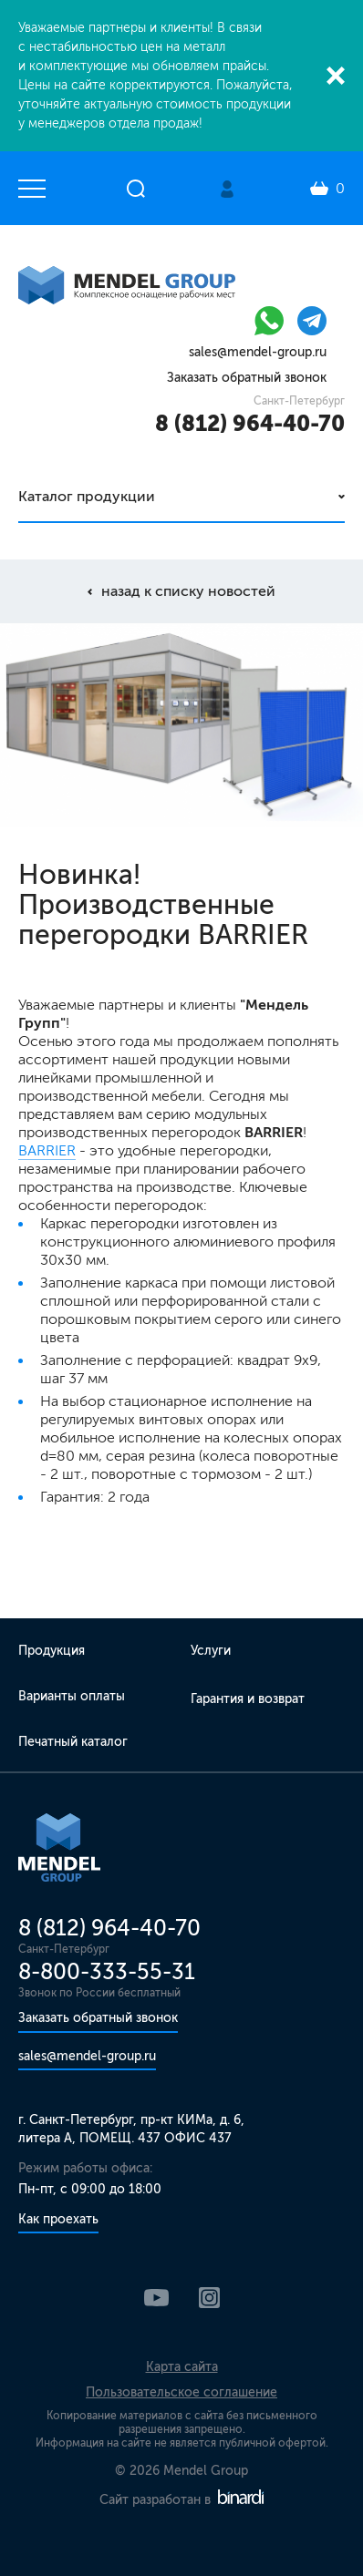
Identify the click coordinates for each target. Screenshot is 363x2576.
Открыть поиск (136, 189)
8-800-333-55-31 (106, 1971)
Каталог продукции (86, 496)
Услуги (211, 1650)
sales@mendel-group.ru (258, 352)
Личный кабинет (227, 189)
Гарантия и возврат (248, 1699)
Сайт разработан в (181, 2500)
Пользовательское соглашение (181, 2392)
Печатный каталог (73, 1742)
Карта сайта (182, 2367)
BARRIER (47, 1150)
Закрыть (336, 76)
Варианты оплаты (71, 1696)
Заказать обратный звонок (247, 377)
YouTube (156, 2297)
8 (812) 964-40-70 (250, 423)
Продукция (51, 1650)
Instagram (209, 2297)
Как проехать (58, 2219)
